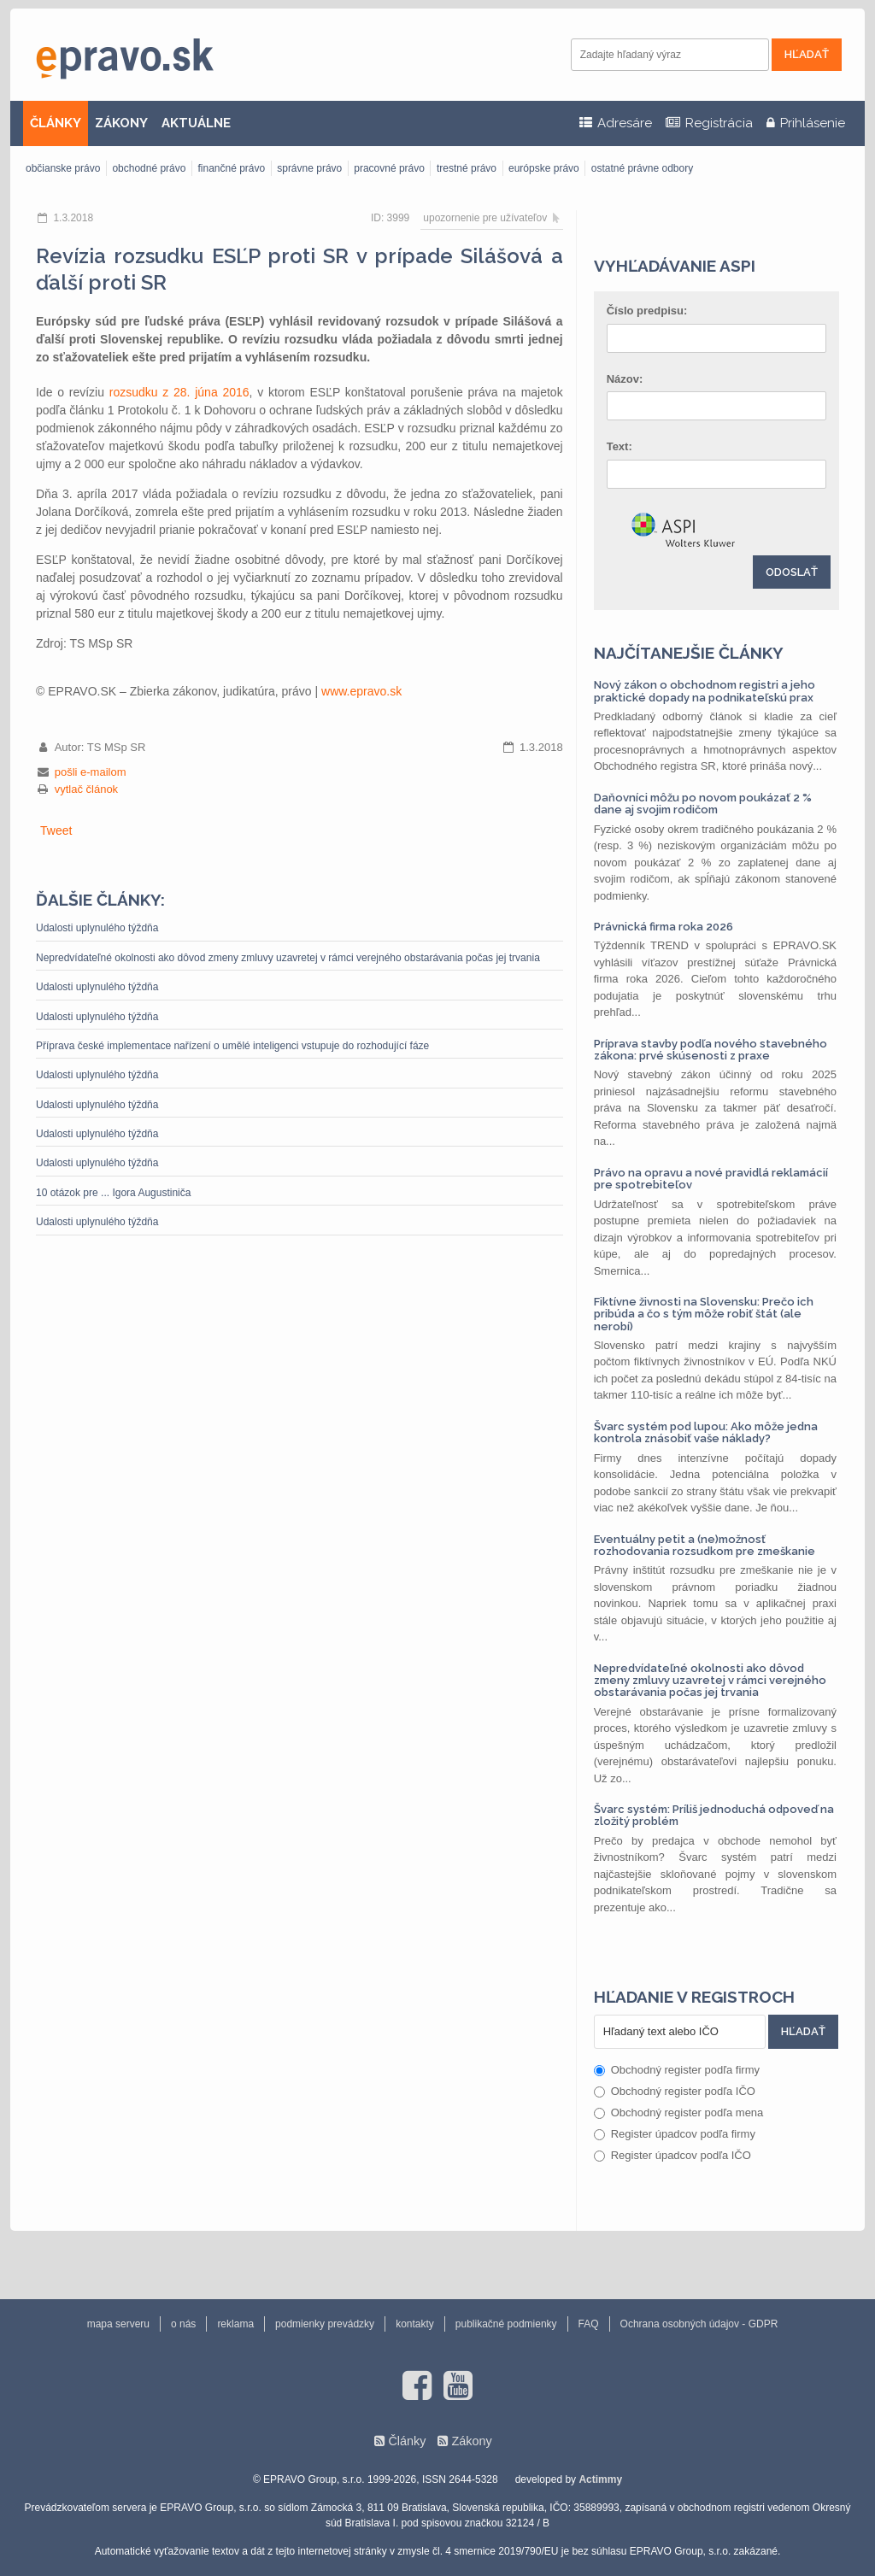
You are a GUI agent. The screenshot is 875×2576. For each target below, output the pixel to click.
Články (407, 2441)
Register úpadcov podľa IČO (672, 2155)
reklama (235, 2324)
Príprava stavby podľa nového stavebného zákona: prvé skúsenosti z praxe (710, 1049)
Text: (619, 446)
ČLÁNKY (55, 123)
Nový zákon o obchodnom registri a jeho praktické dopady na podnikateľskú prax (704, 690)
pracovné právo (389, 168)
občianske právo (63, 168)
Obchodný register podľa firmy (677, 2069)
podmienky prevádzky (324, 2324)
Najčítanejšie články (689, 652)
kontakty (415, 2324)
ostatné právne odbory (642, 168)
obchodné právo (148, 168)
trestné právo (466, 168)
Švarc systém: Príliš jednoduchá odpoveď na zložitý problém (714, 1815)
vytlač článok (86, 789)
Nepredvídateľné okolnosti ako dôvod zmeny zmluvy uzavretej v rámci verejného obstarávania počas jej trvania (288, 958)
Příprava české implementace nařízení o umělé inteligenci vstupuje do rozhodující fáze (232, 1046)
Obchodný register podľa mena (679, 2112)
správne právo (309, 168)
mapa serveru (118, 2324)
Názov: (625, 379)
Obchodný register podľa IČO (674, 2091)
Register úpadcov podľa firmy (674, 2133)
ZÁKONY (121, 123)
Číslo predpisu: (647, 310)
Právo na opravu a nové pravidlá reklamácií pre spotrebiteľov (711, 1178)
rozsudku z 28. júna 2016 (179, 392)
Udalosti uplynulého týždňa (97, 928)
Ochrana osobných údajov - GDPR (699, 2324)
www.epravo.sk (361, 691)
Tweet (56, 830)
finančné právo (231, 168)
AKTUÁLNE (196, 123)
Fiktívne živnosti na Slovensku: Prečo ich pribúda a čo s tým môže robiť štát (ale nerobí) (703, 1314)
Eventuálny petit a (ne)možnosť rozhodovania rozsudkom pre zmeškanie (704, 1545)
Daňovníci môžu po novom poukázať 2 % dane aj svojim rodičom (703, 803)
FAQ (588, 2324)
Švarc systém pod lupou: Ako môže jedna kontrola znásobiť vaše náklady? (706, 1432)
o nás (183, 2324)
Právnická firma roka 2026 (663, 926)
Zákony (471, 2441)
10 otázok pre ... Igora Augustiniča (113, 1193)
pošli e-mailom (90, 772)
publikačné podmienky (506, 2324)
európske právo (543, 168)
